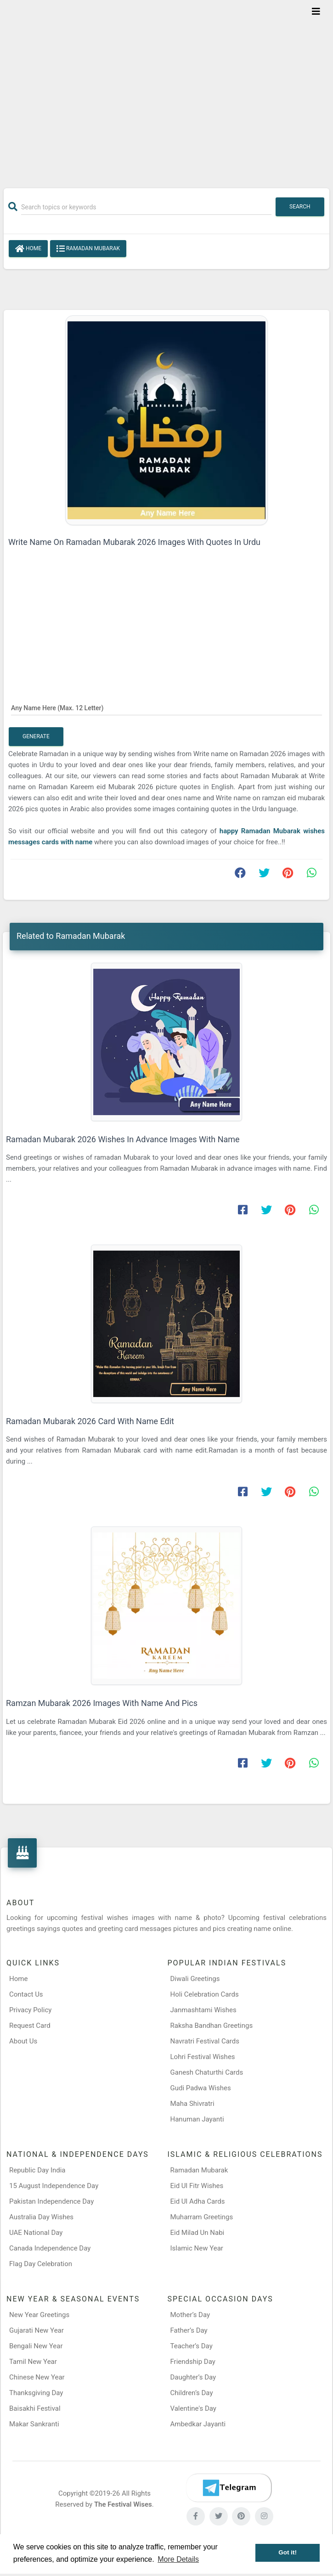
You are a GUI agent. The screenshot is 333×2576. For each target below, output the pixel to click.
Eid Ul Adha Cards (197, 2201)
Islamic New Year (196, 2248)
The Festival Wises (123, 2504)
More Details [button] (178, 2559)
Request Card (30, 2025)
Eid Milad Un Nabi (197, 2232)
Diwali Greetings (195, 1979)
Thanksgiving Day (36, 2393)
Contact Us (26, 1994)
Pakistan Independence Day (51, 2201)
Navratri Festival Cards (204, 2041)
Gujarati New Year (36, 2330)
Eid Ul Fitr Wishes (197, 2186)
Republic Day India (37, 2170)
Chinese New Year (37, 2377)
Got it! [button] (287, 2552)
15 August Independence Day (53, 2186)
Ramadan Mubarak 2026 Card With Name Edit (90, 1421)
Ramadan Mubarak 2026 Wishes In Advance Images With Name (123, 1139)
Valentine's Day (193, 2408)
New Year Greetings (39, 2315)
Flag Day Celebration (40, 2264)
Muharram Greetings (201, 2217)
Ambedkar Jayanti (198, 2424)
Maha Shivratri (192, 2103)
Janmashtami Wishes (203, 2010)
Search (299, 206)
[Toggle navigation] (316, 11)
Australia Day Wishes (41, 2217)
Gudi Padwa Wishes (200, 2088)
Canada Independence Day (49, 2248)
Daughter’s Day (193, 2377)
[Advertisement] (166, 88)
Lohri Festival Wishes (202, 2057)
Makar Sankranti (34, 2424)
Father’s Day (189, 2330)
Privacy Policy (30, 2010)
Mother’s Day (190, 2315)
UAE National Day (35, 2232)
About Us (23, 2041)
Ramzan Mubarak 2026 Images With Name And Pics (102, 1703)
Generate (36, 736)
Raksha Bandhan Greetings (211, 2025)
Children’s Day (191, 2393)
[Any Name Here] (166, 707)
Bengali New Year (36, 2346)
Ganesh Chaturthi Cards (206, 2072)
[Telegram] (228, 2488)
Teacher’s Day (191, 2346)
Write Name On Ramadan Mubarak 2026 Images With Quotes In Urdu (134, 542)
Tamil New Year (33, 2361)
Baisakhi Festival (35, 2408)
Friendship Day (192, 2361)
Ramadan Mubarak (88, 249)
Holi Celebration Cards (204, 1994)
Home (28, 249)
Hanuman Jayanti (197, 2119)
